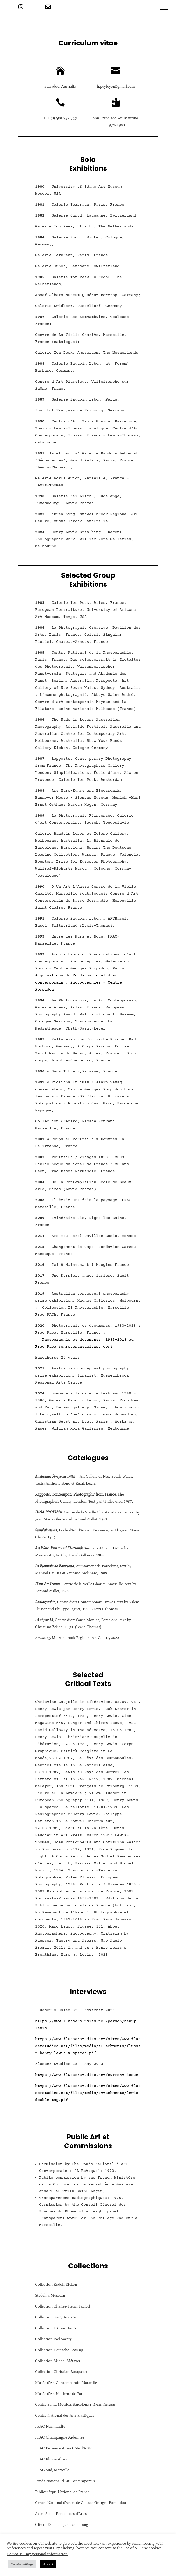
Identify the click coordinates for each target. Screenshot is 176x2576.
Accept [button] (48, 2564)
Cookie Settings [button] (22, 2564)
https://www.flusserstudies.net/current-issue (86, 2075)
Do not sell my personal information (37, 2554)
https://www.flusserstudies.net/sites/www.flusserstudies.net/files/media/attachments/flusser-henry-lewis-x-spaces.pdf (88, 2046)
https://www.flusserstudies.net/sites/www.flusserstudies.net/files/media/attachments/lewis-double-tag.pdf (88, 2093)
